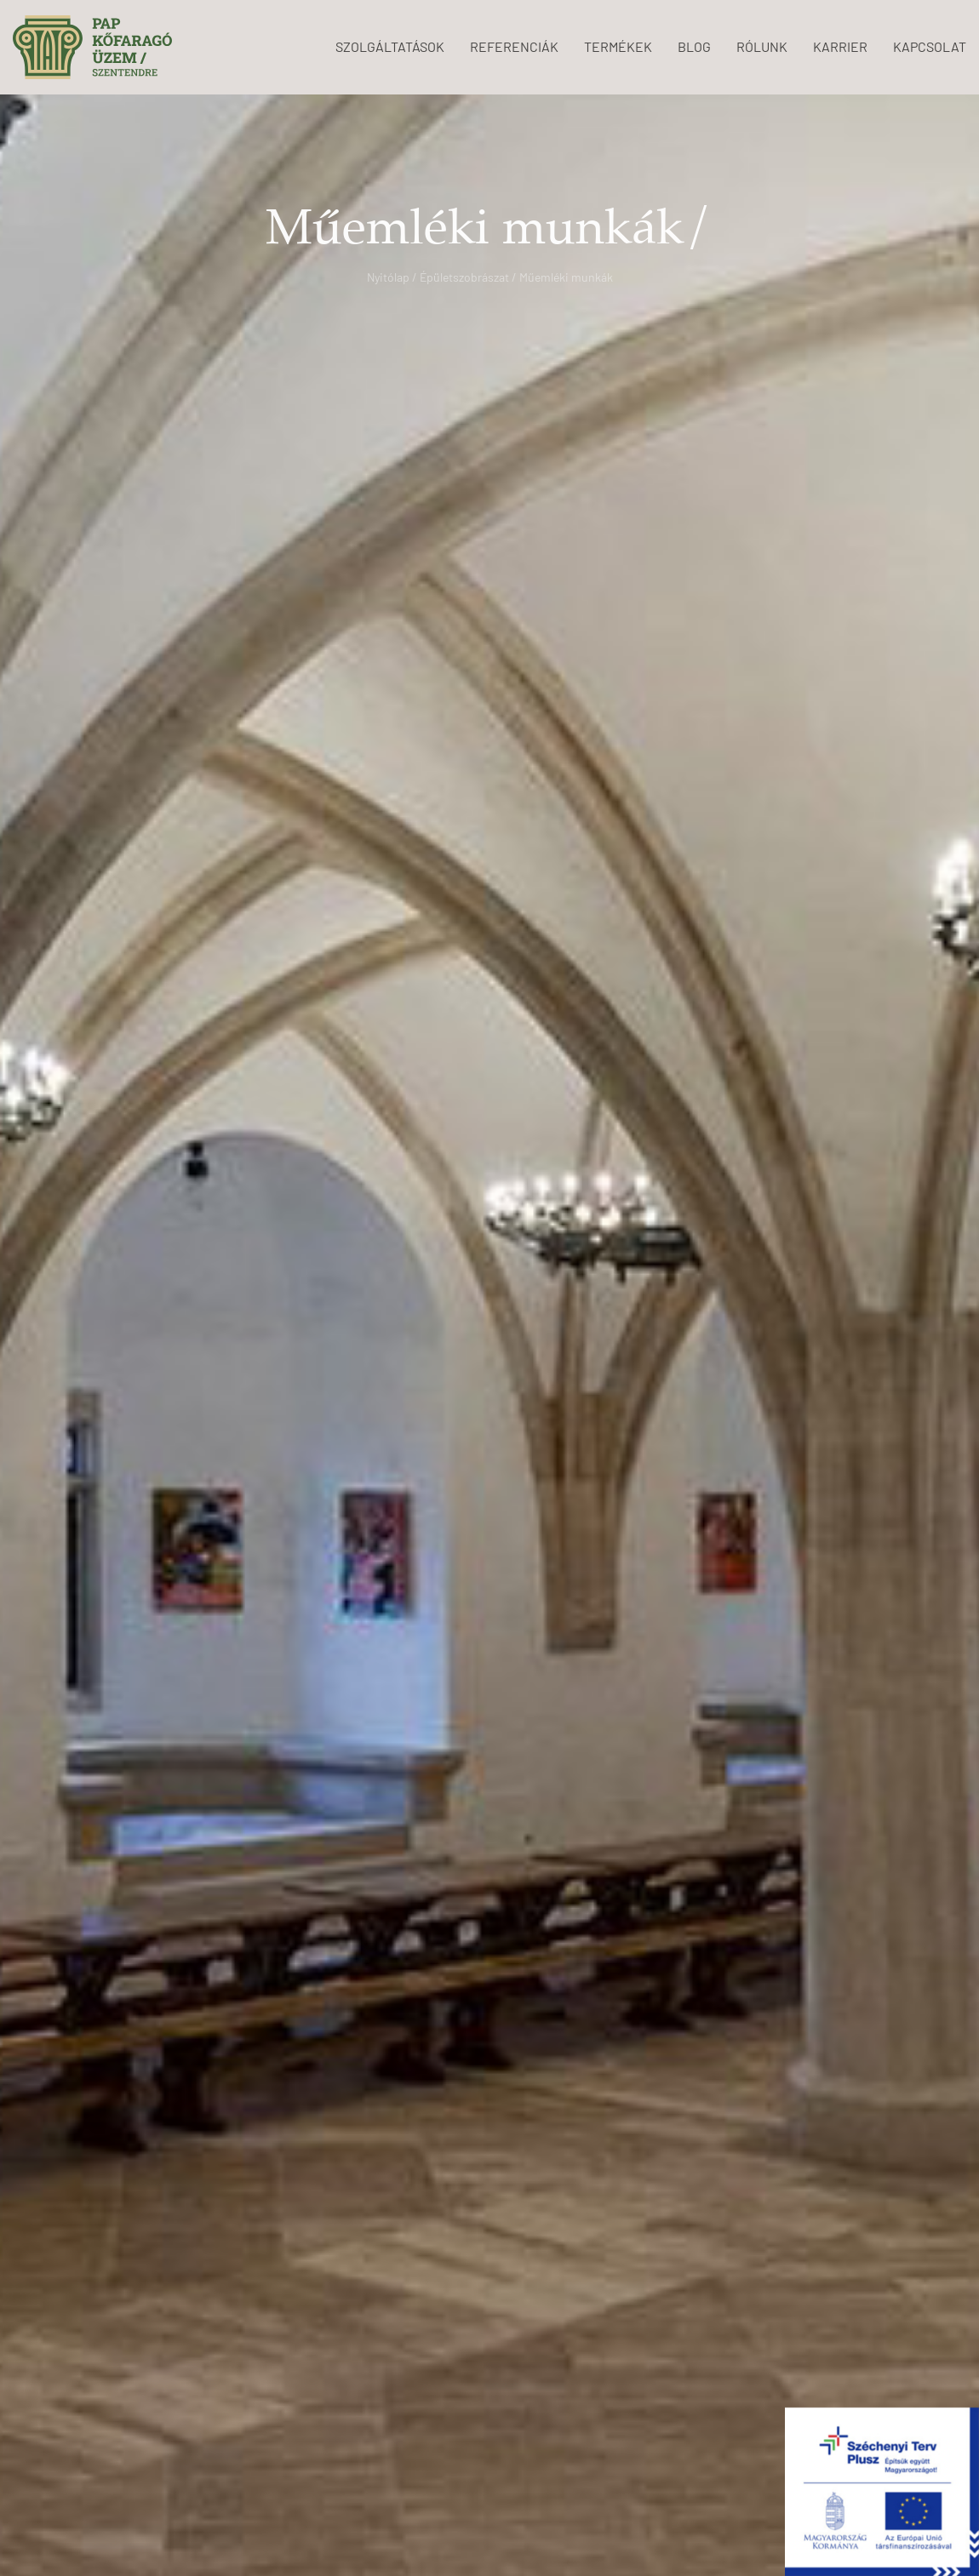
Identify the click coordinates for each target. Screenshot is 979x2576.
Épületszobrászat (464, 277)
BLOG (694, 46)
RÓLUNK (761, 46)
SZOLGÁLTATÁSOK (389, 46)
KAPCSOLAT (929, 46)
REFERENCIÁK (514, 46)
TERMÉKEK (618, 46)
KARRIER (840, 46)
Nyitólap (388, 277)
